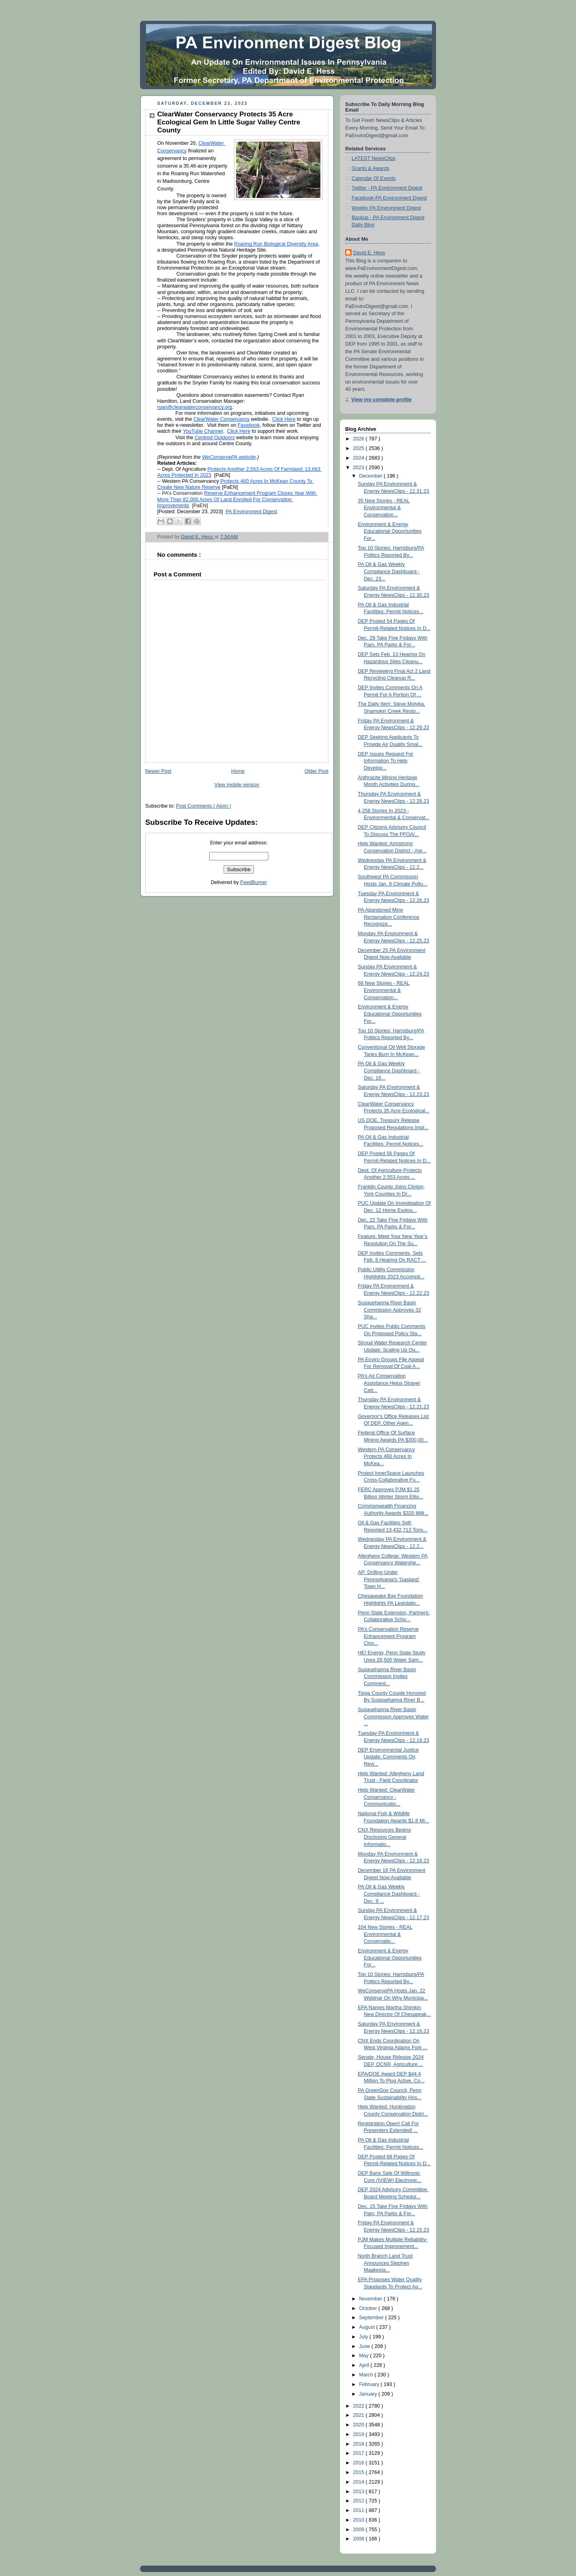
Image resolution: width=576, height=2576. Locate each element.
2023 (359, 467)
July (364, 2337)
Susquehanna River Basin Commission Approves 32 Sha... (389, 1310)
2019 (359, 2434)
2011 (359, 2510)
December (371, 476)
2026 (359, 439)
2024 (359, 458)
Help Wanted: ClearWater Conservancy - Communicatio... (386, 1797)
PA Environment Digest (251, 511)
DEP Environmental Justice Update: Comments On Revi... (388, 1757)
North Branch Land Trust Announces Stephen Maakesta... (385, 2263)
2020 (359, 2425)
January (368, 2394)
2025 (359, 448)
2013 (359, 2491)
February (370, 2384)
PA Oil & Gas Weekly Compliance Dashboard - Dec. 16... (389, 1070)
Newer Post (158, 771)
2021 (359, 2415)
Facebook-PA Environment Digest (389, 198)
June (365, 2346)
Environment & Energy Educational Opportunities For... (390, 531)
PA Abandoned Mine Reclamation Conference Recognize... (389, 917)
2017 (359, 2453)
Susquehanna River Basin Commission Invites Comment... (387, 1676)
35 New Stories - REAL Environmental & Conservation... (384, 508)
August (367, 2327)
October (368, 2308)
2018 (359, 2444)
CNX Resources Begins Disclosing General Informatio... (384, 1837)
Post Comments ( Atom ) (203, 806)
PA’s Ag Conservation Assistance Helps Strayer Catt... (389, 1383)
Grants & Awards (370, 168)
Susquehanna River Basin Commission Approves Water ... (393, 1716)
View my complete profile (381, 399)
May (364, 2355)
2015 (359, 2472)
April (365, 2365)
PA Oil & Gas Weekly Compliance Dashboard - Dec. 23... (389, 571)
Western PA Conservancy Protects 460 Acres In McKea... (386, 1456)
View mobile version (236, 785)
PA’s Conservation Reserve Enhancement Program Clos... (388, 1636)
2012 (359, 2501)
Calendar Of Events (374, 178)
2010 (359, 2520)
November (371, 2299)
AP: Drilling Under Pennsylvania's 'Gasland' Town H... (389, 1579)
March (367, 2375)
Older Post (316, 771)
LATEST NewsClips (374, 158)
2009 (359, 2529)
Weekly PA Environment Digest (386, 208)
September (372, 2317)
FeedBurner (253, 882)
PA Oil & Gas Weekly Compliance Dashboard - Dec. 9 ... (389, 1894)
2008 (359, 2539)
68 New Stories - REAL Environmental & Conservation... (384, 990)
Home (238, 771)
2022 (359, 2406)
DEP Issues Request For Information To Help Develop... (386, 761)
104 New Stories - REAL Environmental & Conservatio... (385, 1934)
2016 (359, 2463)
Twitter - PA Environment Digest (387, 188)
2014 (359, 2482)
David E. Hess (369, 253)
